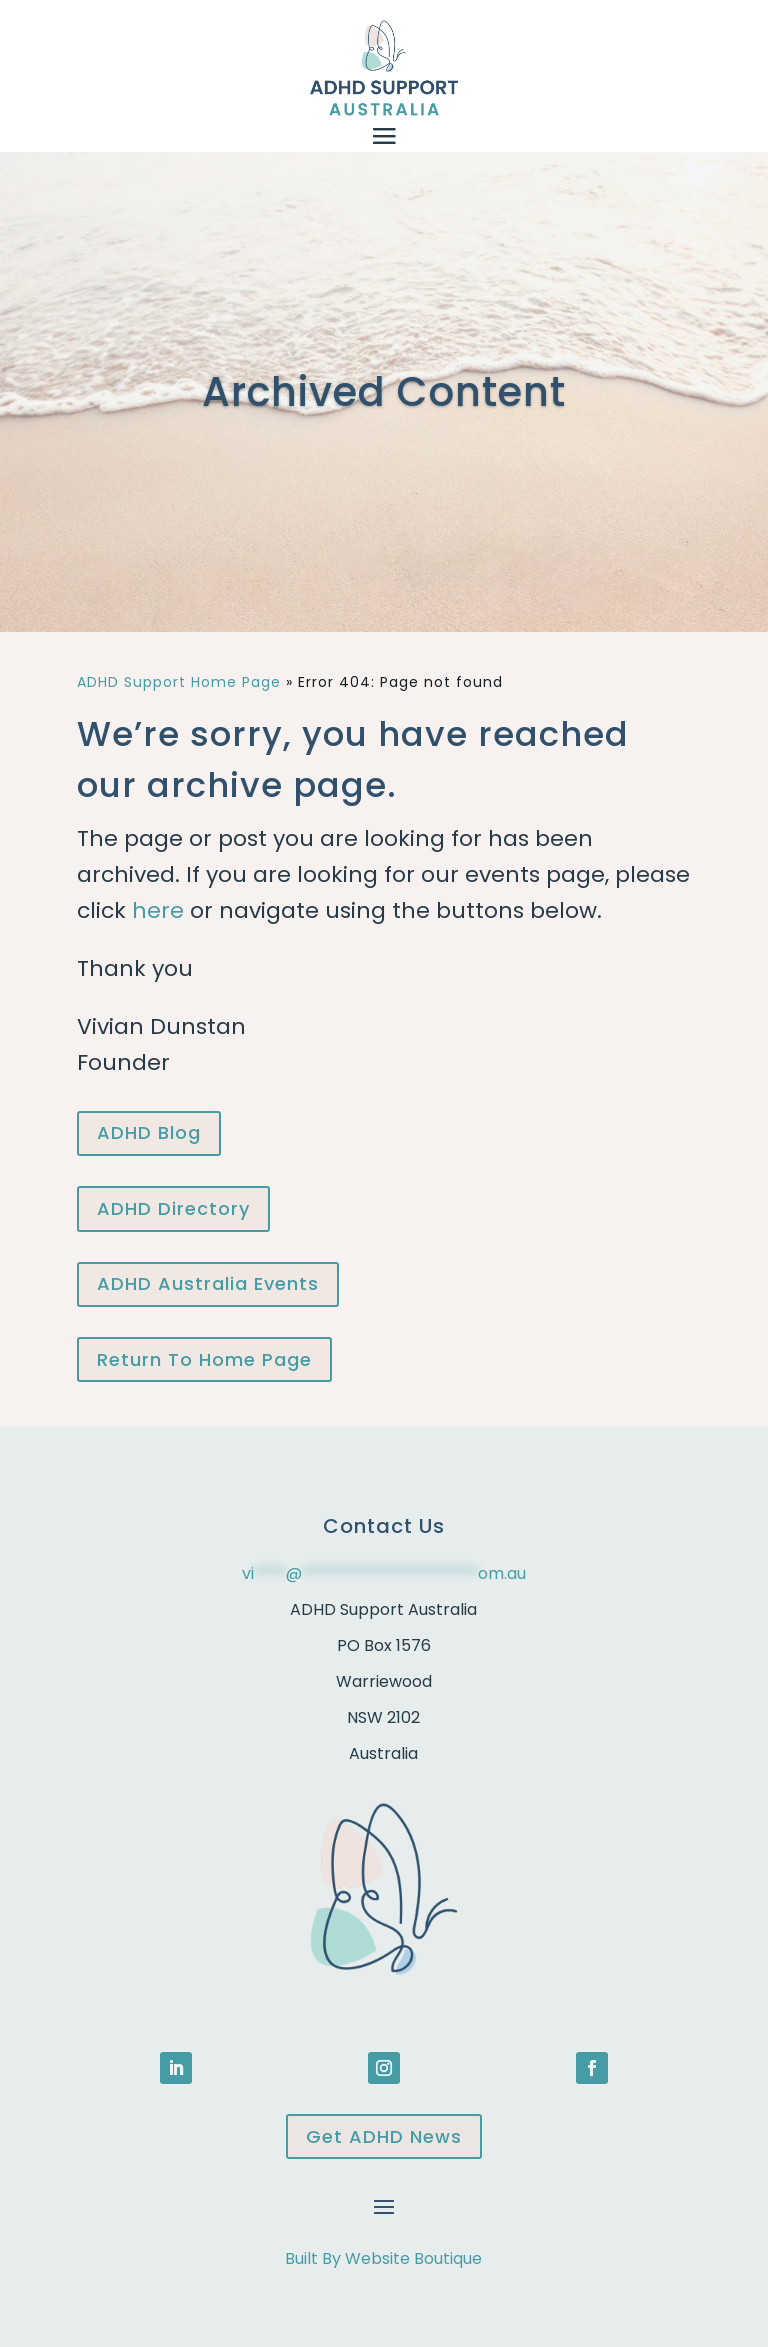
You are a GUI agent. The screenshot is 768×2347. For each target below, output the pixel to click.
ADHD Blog (149, 1132)
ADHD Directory (173, 1208)
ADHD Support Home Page (179, 682)
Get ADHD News (384, 2136)
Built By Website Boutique (383, 2258)
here (158, 910)
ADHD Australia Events (208, 1283)
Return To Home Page (204, 1359)
